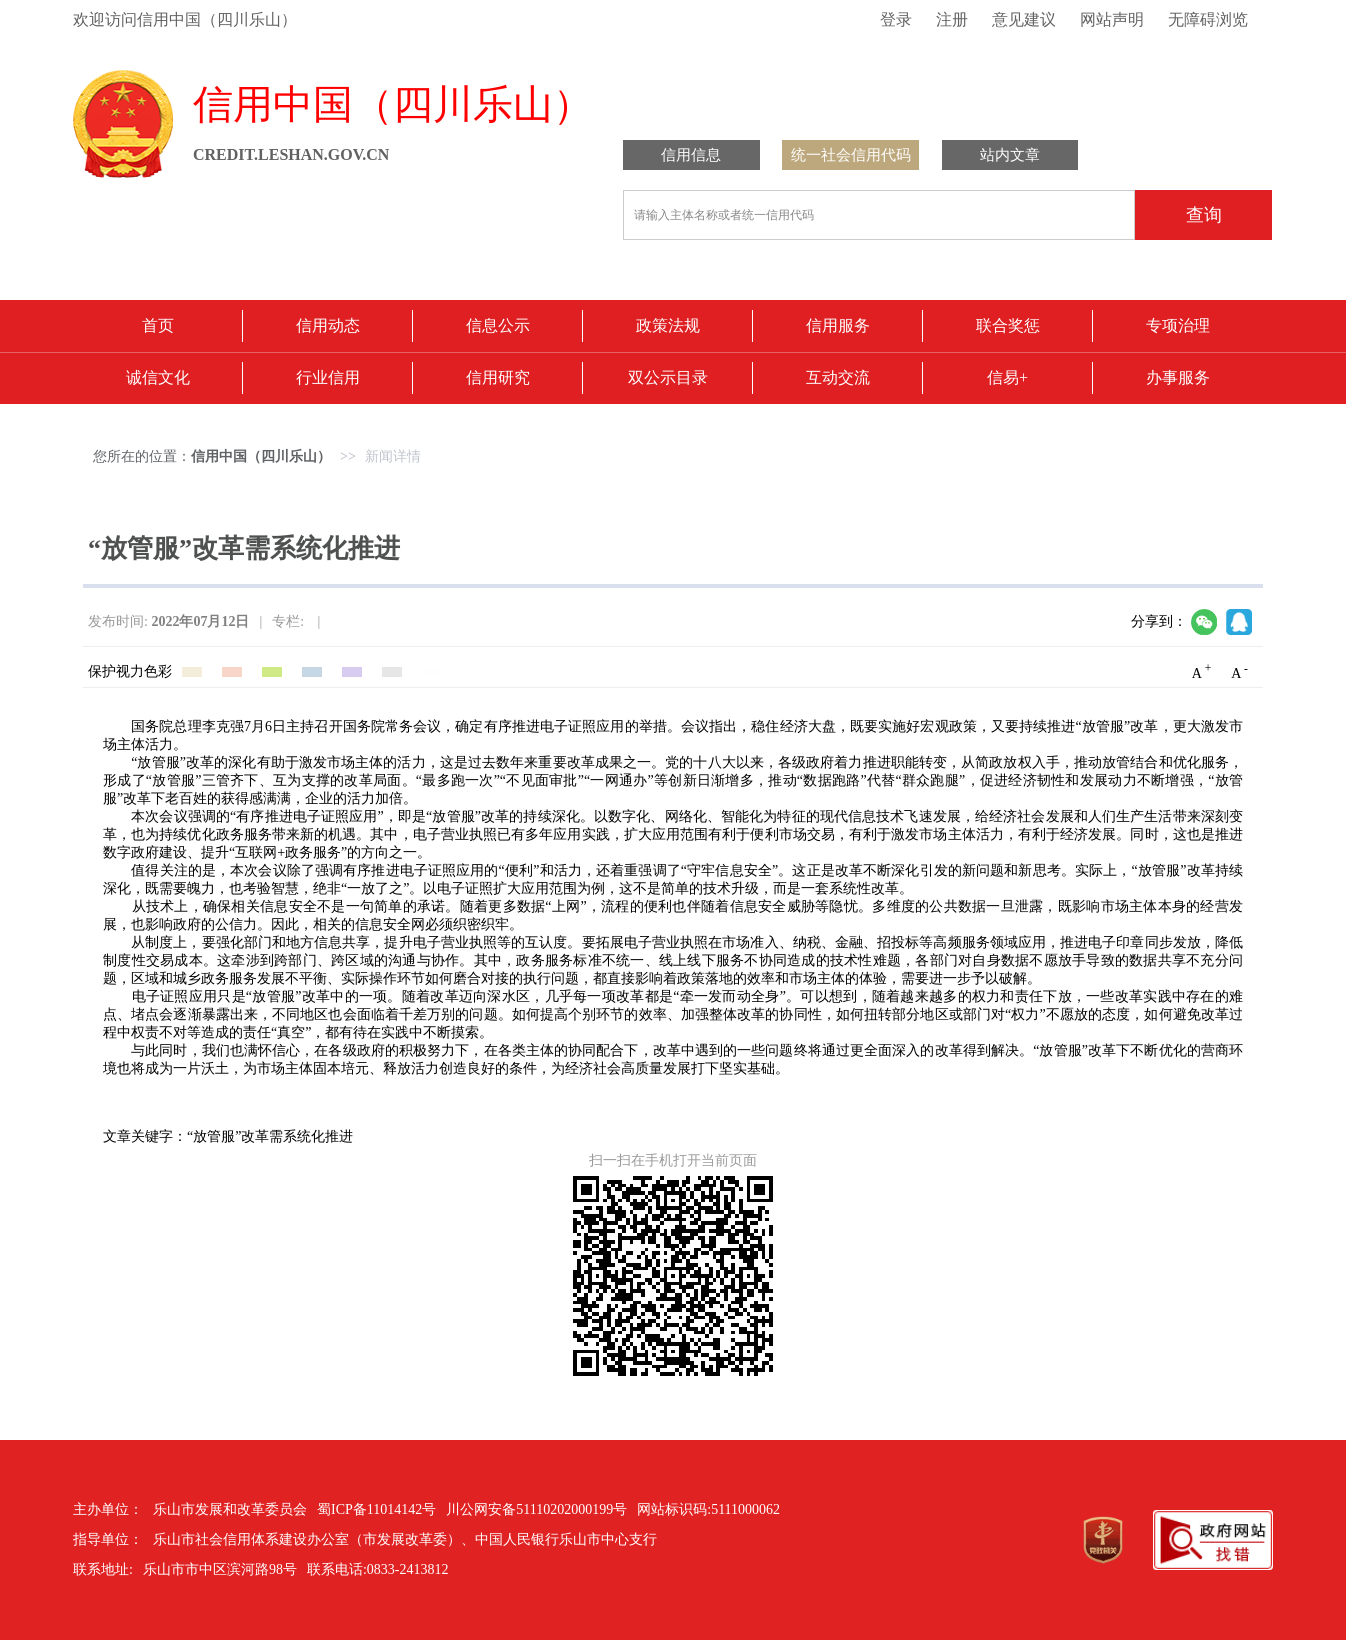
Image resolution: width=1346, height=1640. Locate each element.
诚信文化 (158, 377)
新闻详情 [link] (393, 456)
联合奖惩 (1008, 325)
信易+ (1007, 377)
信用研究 (498, 377)
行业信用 (328, 377)
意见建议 (1024, 19)
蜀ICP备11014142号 (376, 1509)
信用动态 (328, 325)
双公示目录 (668, 377)
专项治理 (1178, 325)
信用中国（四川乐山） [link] (261, 456)
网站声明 (1112, 19)
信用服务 (838, 325)
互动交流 (838, 377)
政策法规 (668, 325)
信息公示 (498, 325)
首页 (158, 325)
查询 (1204, 215)
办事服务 (1178, 377)
